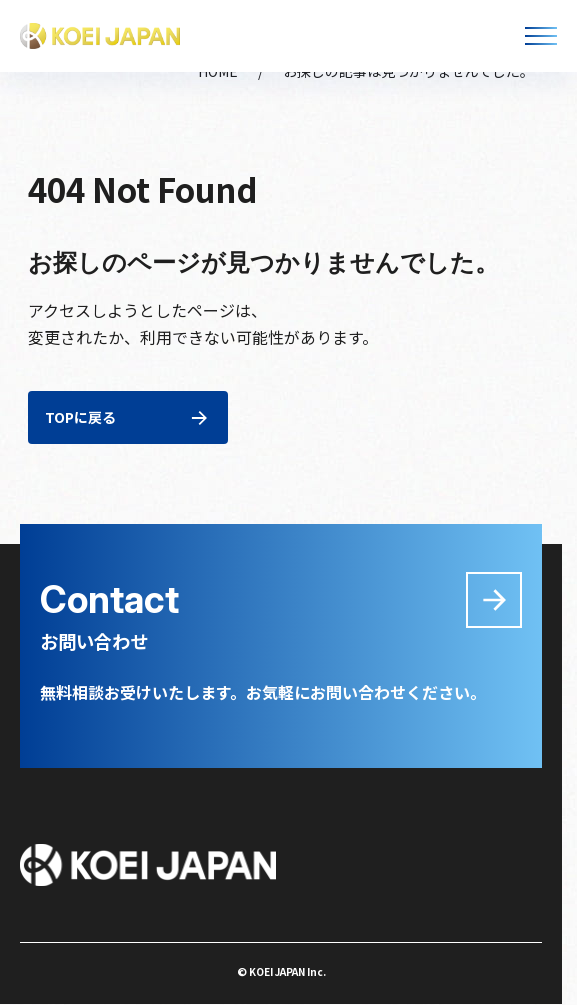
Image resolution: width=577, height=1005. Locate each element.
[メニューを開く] (541, 36)
